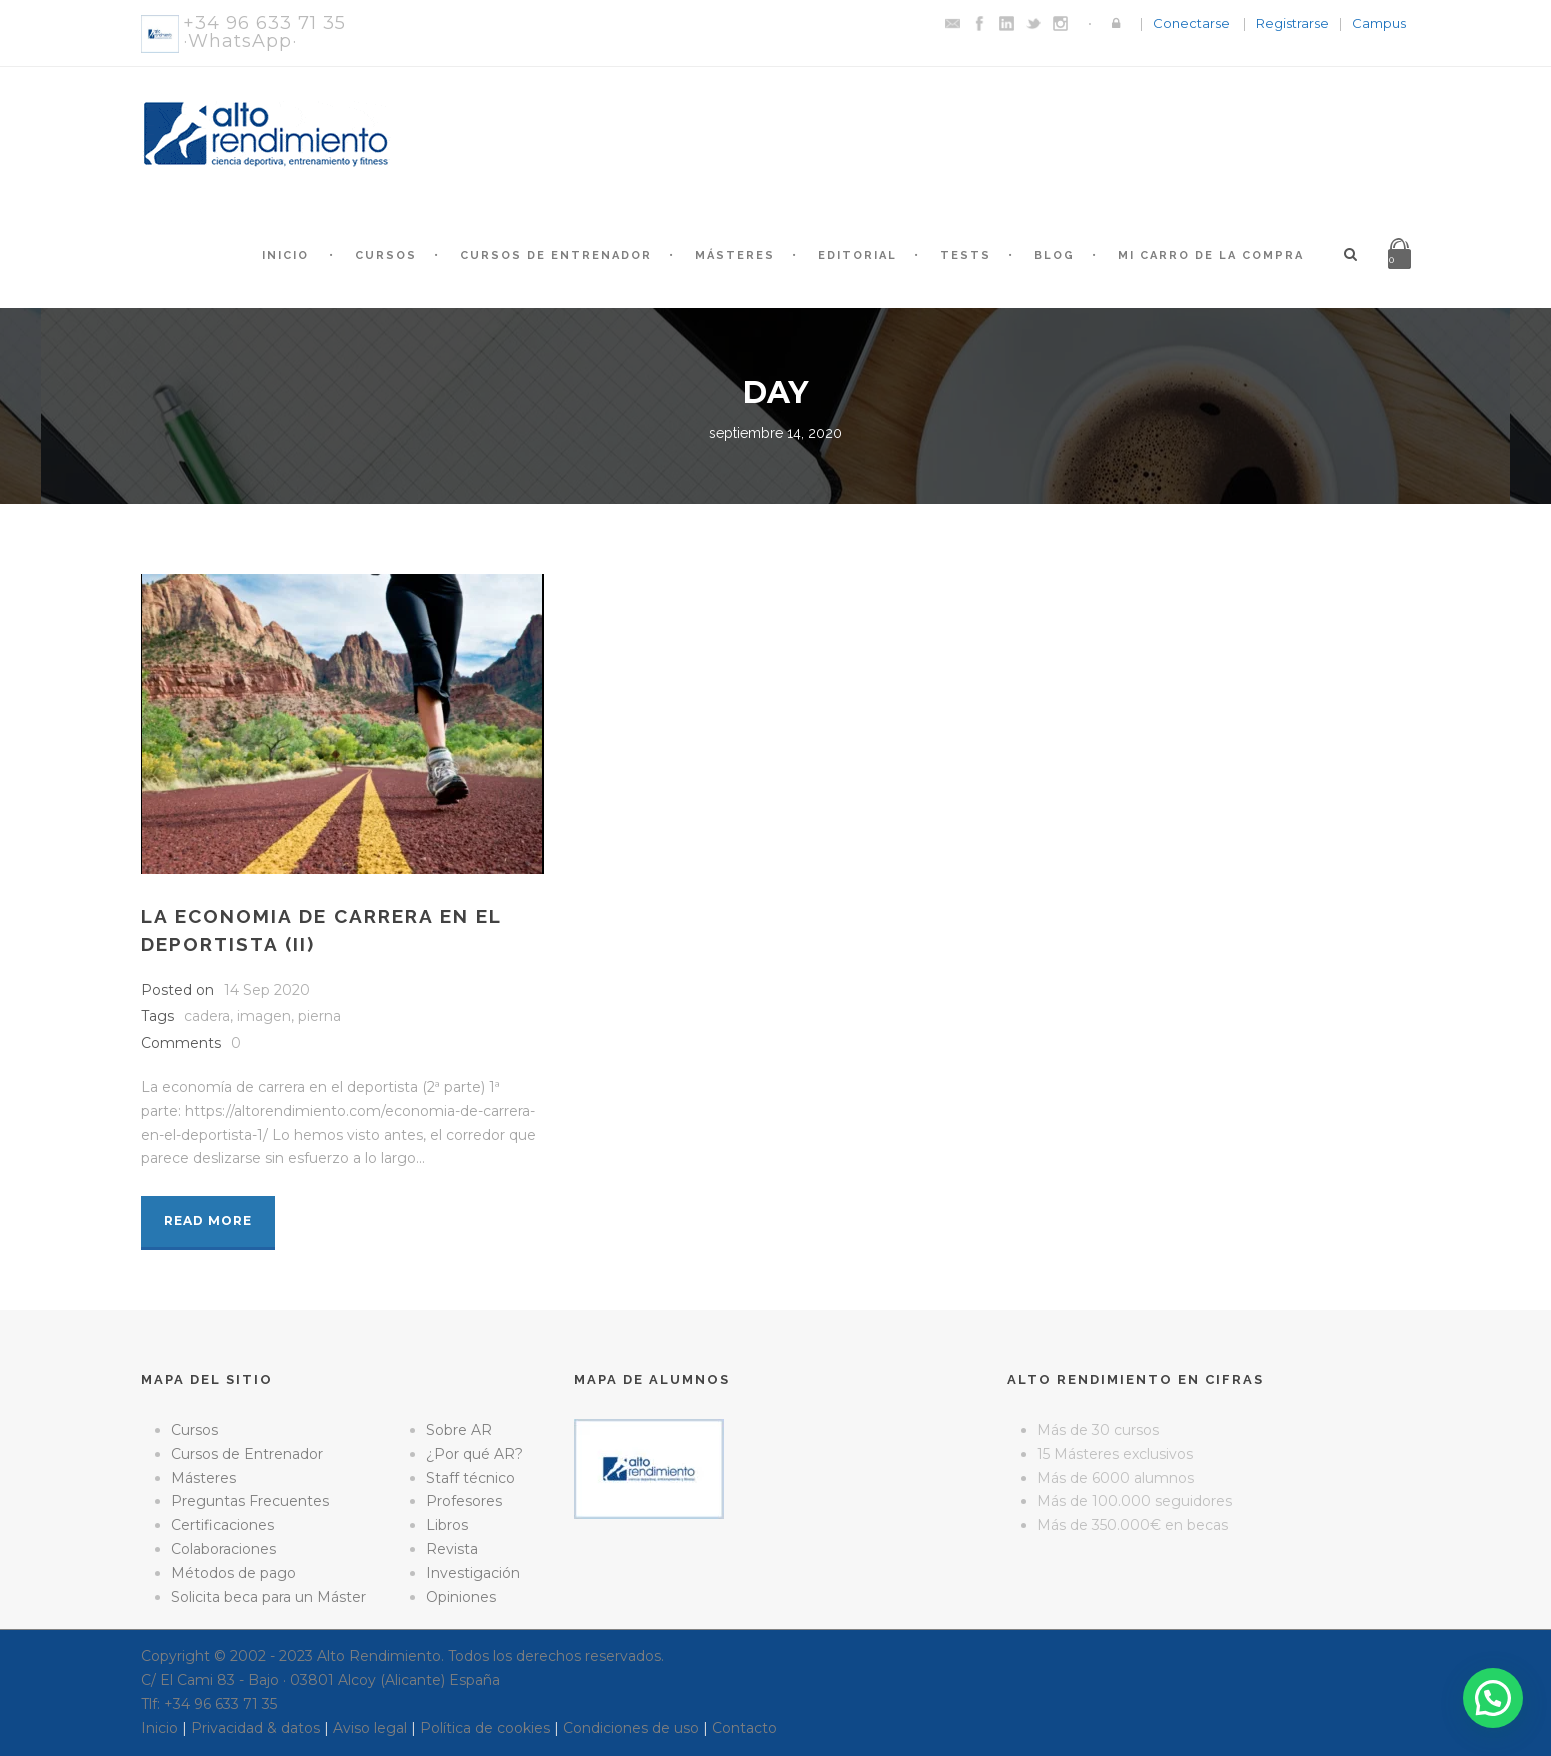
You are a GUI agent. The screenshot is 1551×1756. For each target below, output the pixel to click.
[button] (1493, 1698)
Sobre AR (459, 1430)
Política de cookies (485, 1728)
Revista (452, 1549)
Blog (1054, 255)
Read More (208, 1220)
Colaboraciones (223, 1549)
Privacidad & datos (255, 1728)
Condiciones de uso (631, 1728)
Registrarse (1292, 23)
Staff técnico (470, 1478)
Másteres (735, 255)
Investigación (473, 1573)
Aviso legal (370, 1728)
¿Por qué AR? (474, 1454)
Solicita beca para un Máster (268, 1597)
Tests (965, 255)
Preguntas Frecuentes (250, 1501)
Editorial (857, 255)
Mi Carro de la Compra (1211, 255)
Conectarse (1191, 23)
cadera (207, 1016)
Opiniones (461, 1597)
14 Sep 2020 (267, 990)
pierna (319, 1016)
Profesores (464, 1501)
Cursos (386, 255)
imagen (264, 1016)
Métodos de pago (233, 1573)
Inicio (285, 255)
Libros (447, 1525)
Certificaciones (222, 1525)
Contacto (744, 1728)
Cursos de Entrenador (556, 255)
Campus (1379, 23)
